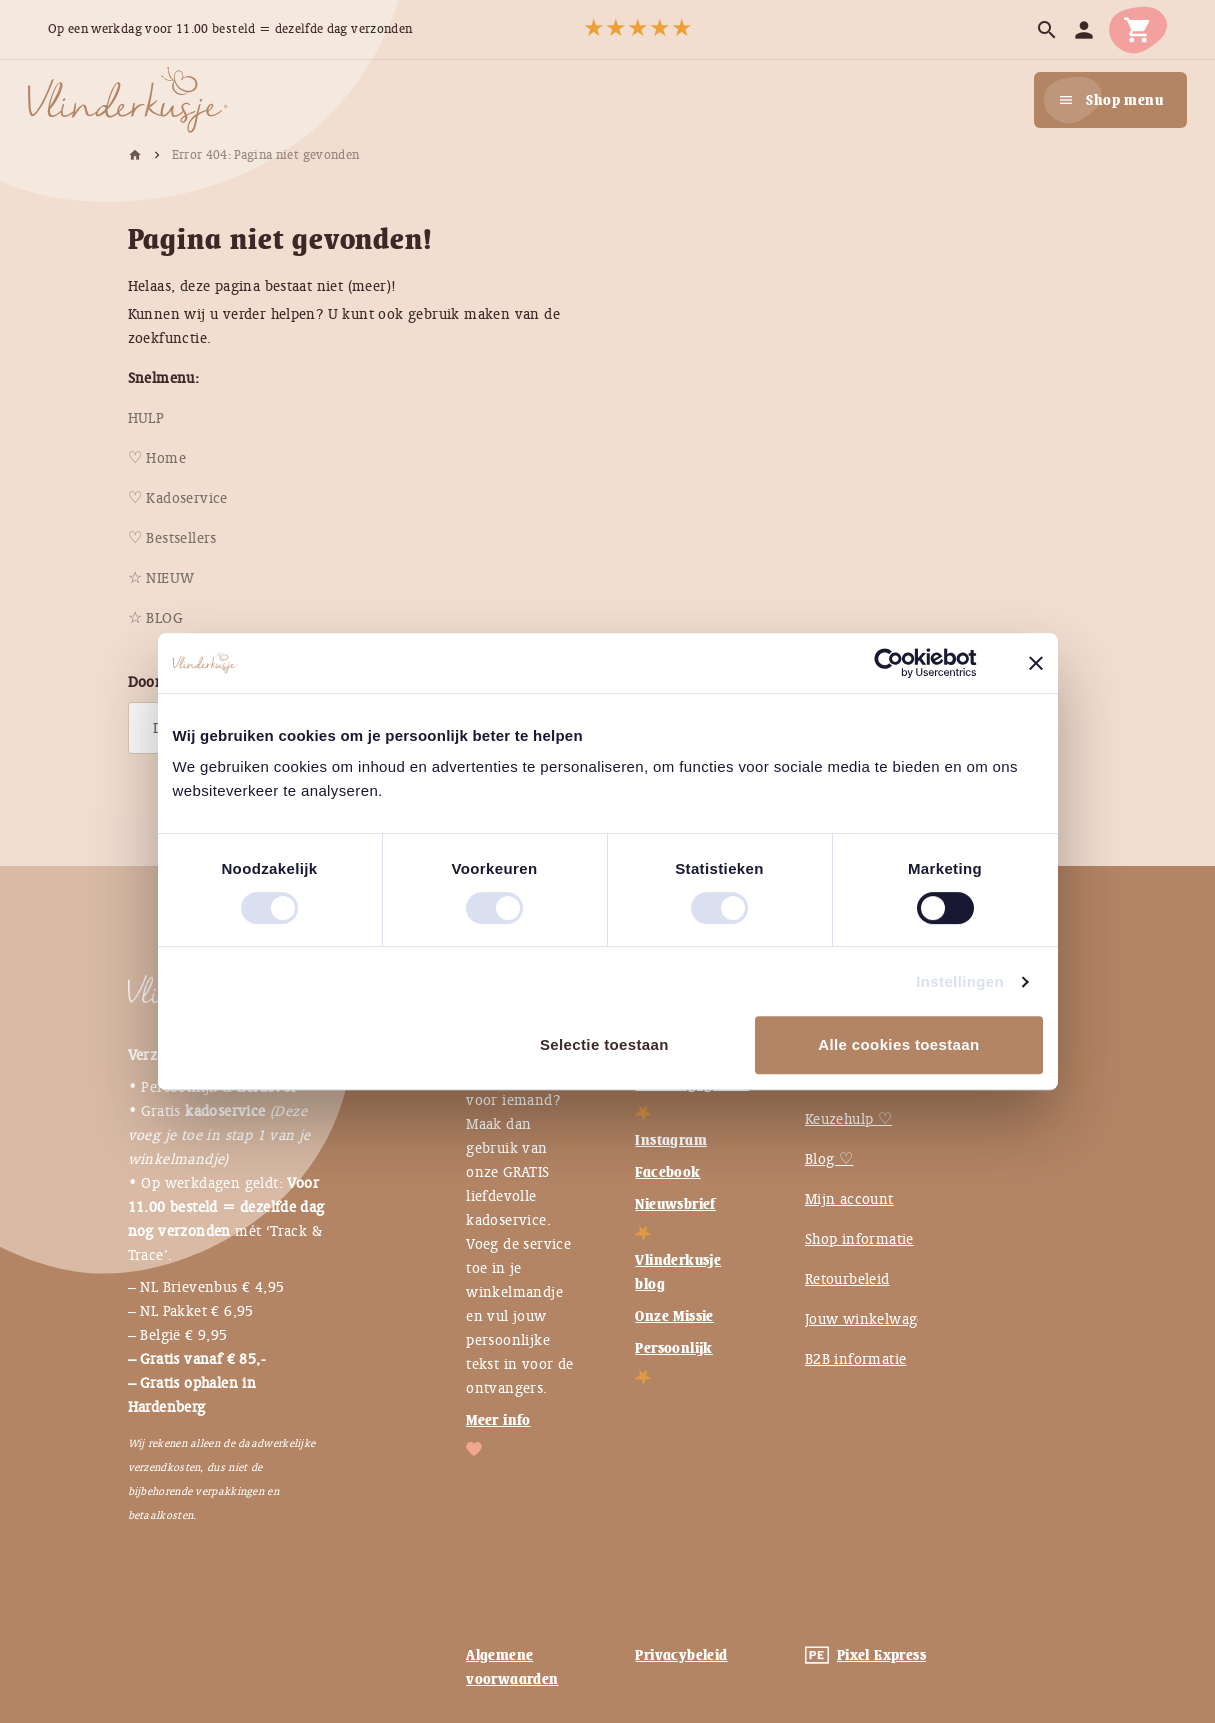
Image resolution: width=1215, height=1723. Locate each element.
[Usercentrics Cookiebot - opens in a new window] (904, 663)
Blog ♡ (829, 1159)
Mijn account (849, 1199)
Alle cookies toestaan (898, 1044)
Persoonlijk (673, 1348)
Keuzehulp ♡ (848, 1119)
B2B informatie (856, 1359)
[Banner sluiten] (1036, 663)
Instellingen (960, 981)
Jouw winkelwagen (869, 1319)
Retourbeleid (847, 1279)
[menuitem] (146, 418)
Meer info (498, 1420)
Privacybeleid (681, 1655)
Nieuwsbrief (675, 1204)
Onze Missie (674, 1316)
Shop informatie (859, 1239)
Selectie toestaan (604, 1044)
